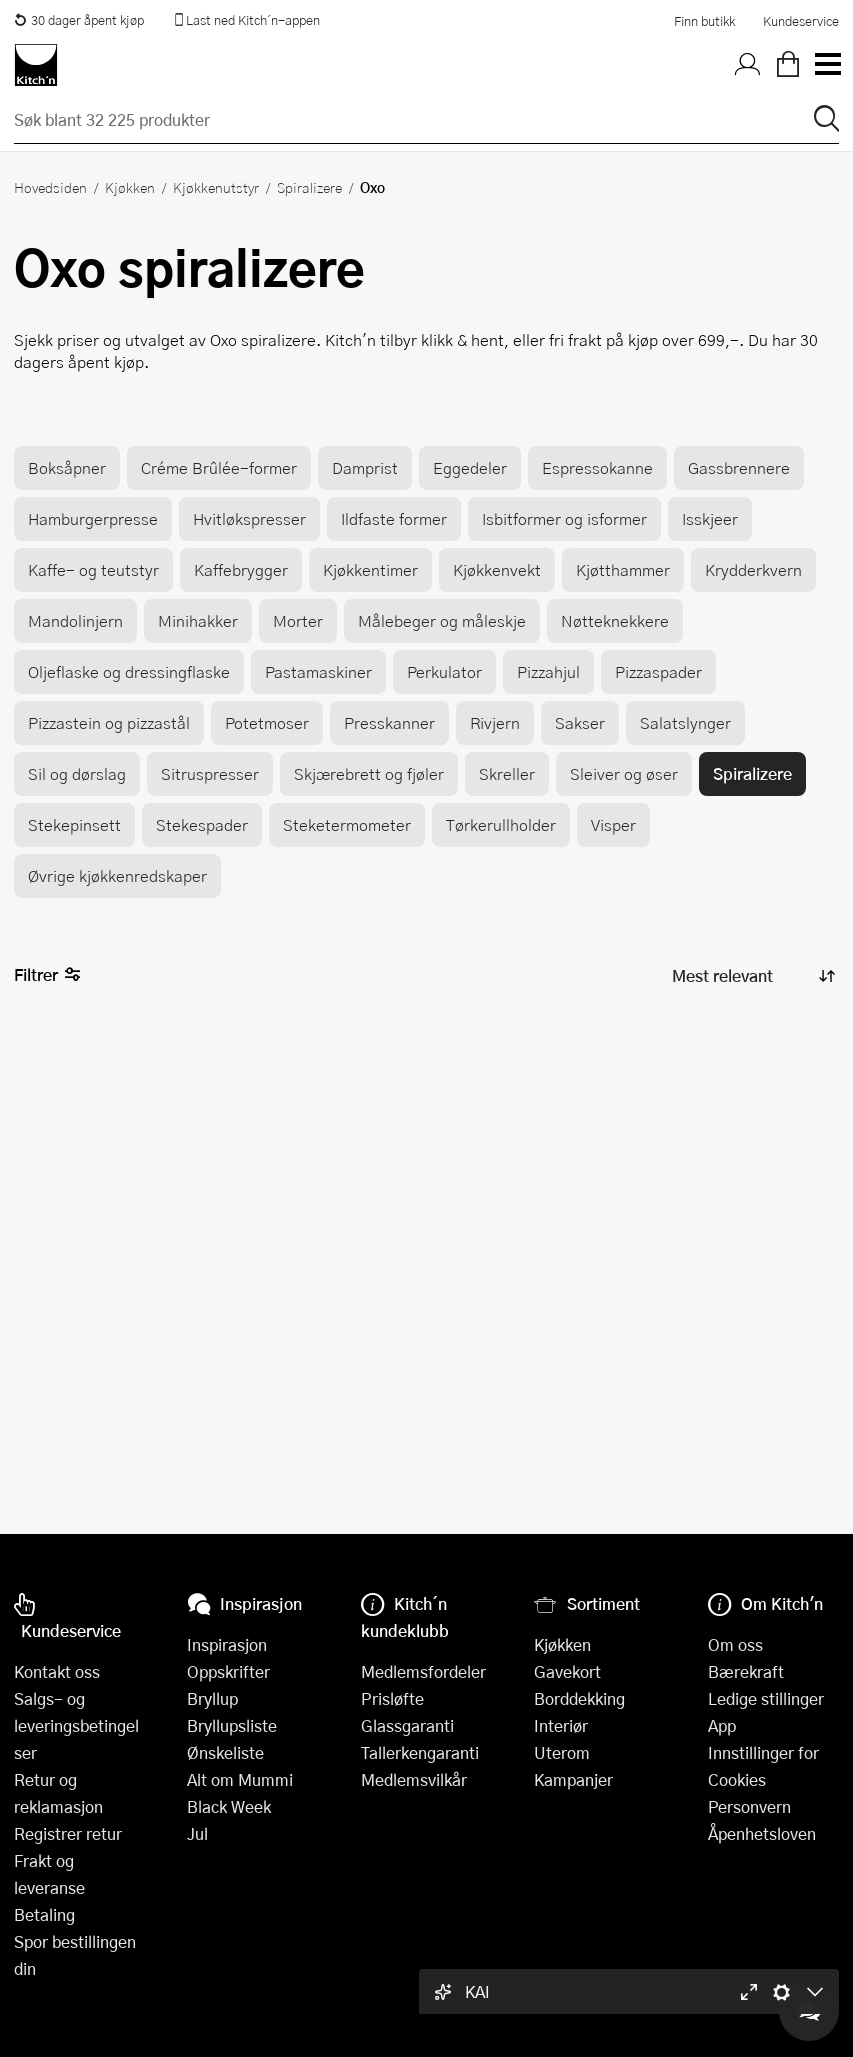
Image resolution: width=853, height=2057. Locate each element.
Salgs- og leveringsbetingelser (76, 1725)
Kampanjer (573, 1779)
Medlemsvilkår (414, 1779)
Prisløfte (392, 1698)
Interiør (561, 1725)
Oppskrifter (228, 1671)
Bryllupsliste (232, 1725)
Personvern (749, 1806)
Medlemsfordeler (423, 1671)
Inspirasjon (227, 1644)
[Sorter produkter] (752, 976)
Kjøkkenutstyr (216, 187)
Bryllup (212, 1698)
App (722, 1725)
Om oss (735, 1644)
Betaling (44, 1914)
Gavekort (567, 1671)
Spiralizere (309, 187)
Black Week (229, 1806)
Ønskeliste (225, 1752)
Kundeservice (801, 21)
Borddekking (579, 1698)
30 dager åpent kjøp (79, 20)
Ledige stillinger (766, 1698)
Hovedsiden (50, 187)
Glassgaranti (407, 1725)
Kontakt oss (57, 1671)
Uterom (562, 1752)
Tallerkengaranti (420, 1752)
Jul (197, 1833)
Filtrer (47, 975)
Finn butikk (704, 21)
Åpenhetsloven (762, 1833)
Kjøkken (130, 187)
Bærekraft (746, 1671)
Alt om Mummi (240, 1779)
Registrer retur (68, 1833)
